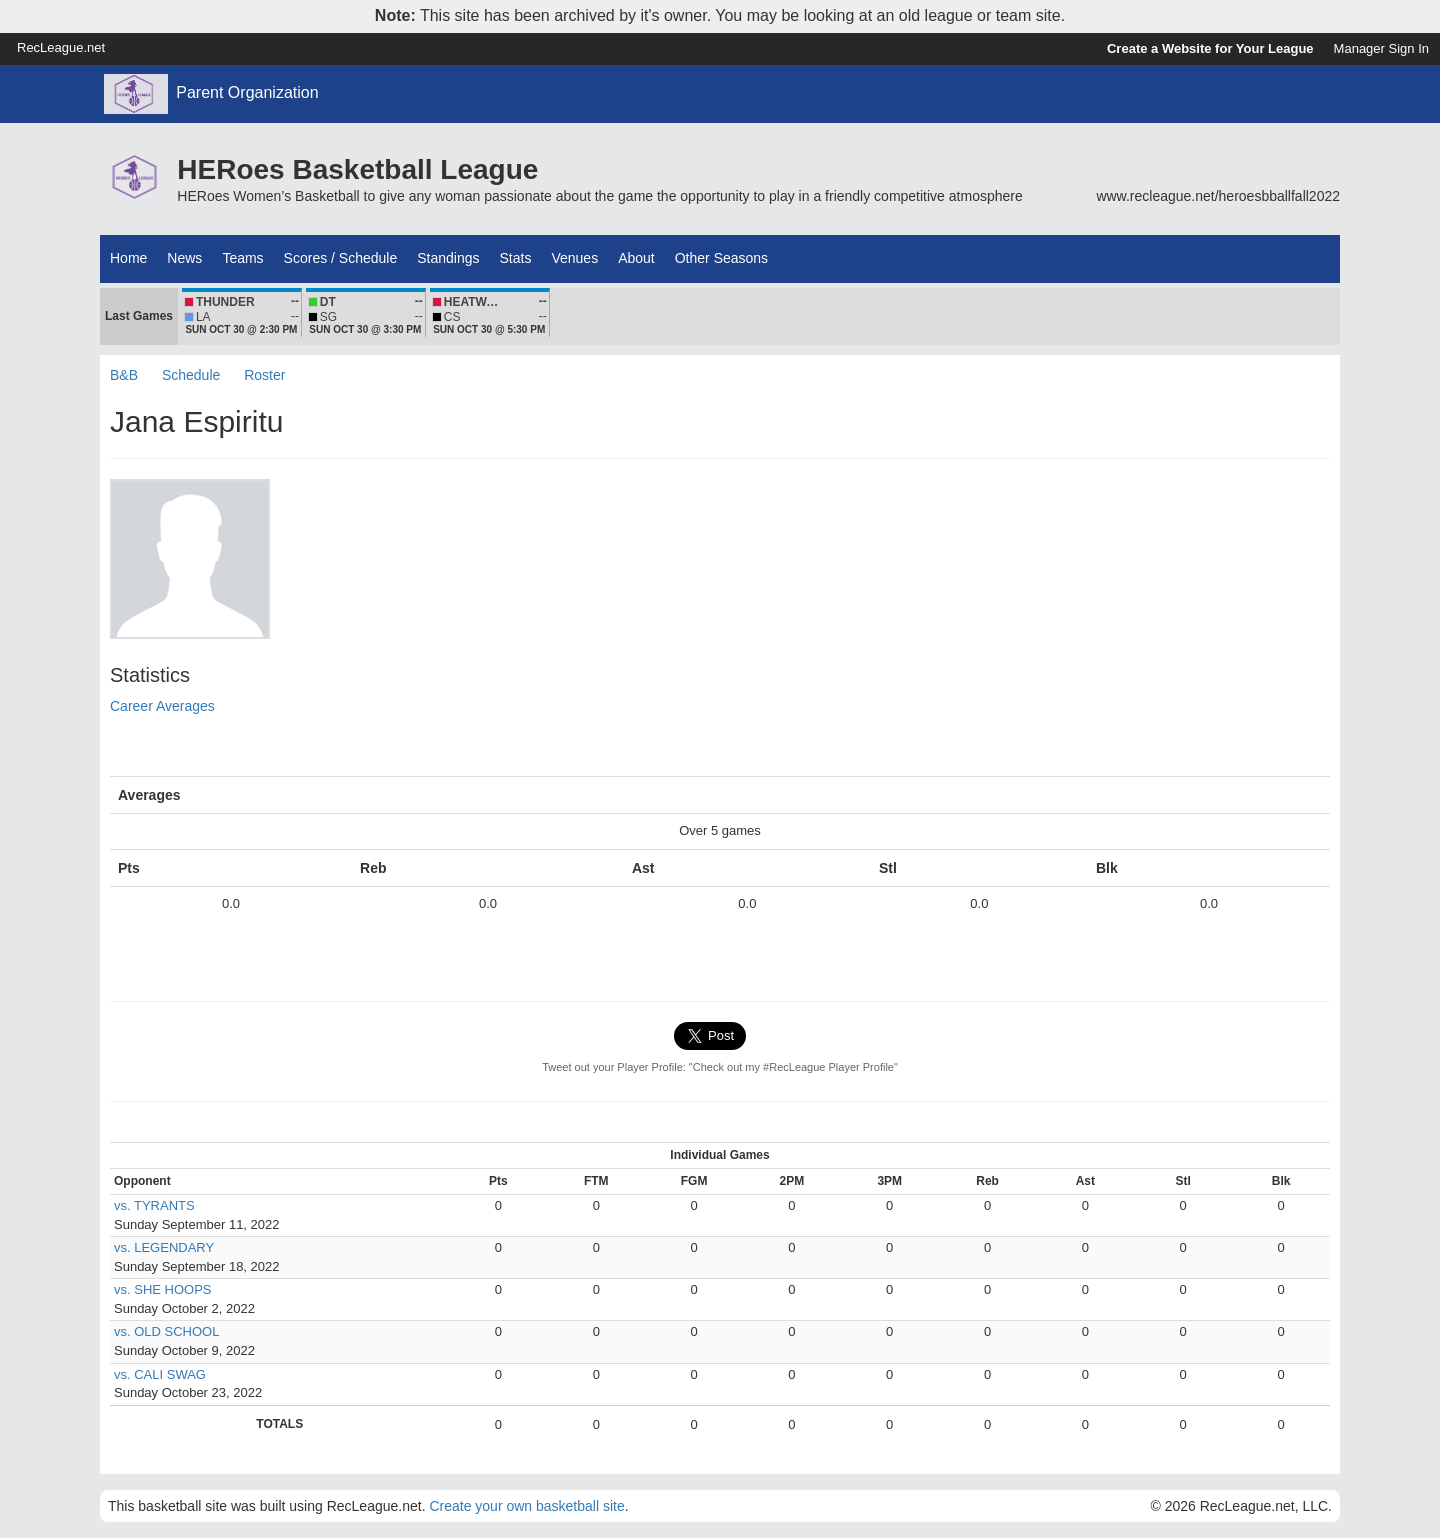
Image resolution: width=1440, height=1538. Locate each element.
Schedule (191, 375)
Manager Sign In (1381, 48)
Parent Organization (247, 92)
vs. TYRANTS (154, 1205)
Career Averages (162, 706)
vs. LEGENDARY (164, 1247)
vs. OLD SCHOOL (166, 1331)
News (184, 258)
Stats (516, 258)
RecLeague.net (61, 47)
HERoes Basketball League (357, 169)
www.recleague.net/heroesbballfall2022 (1218, 196)
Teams (242, 258)
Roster (264, 375)
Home (128, 258)
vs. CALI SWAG (160, 1374)
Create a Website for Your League (1210, 48)
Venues (574, 258)
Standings (448, 258)
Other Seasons (721, 258)
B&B (124, 375)
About (636, 258)
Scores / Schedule (341, 258)
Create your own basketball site (526, 1506)
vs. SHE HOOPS (163, 1289)
